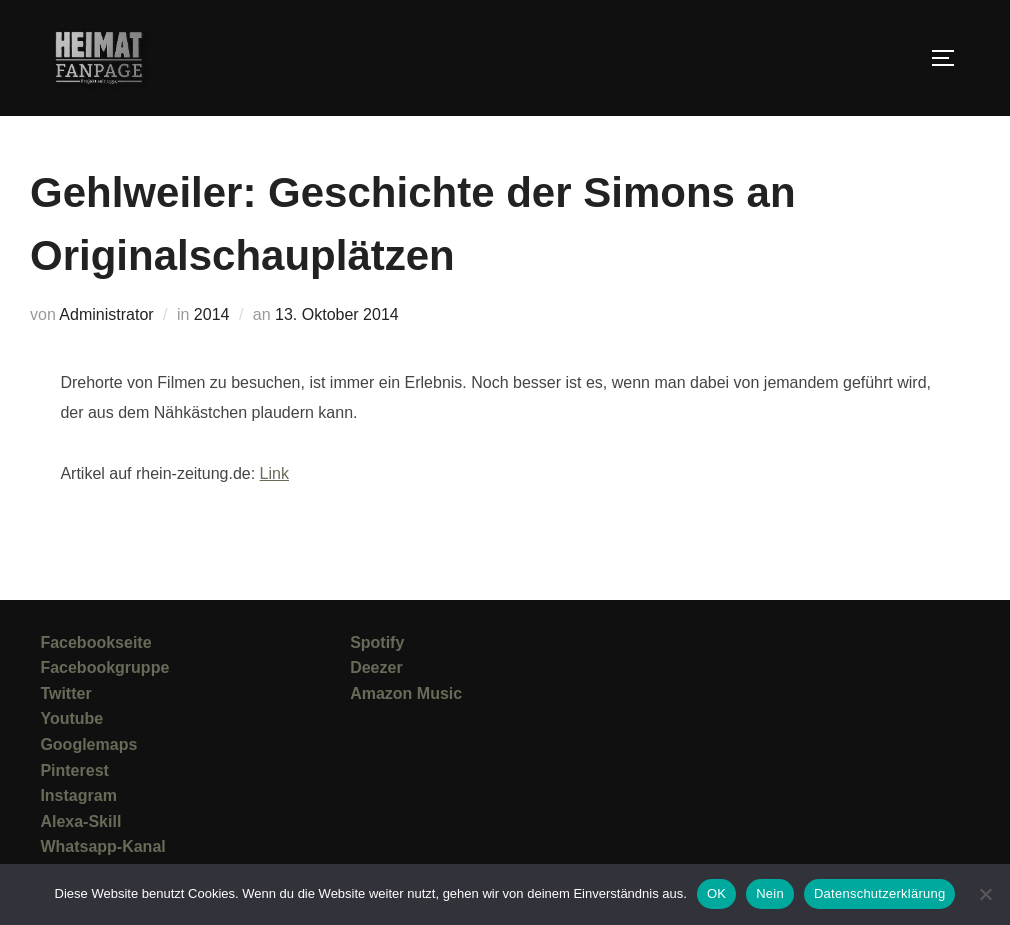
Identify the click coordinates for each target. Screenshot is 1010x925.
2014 (212, 314)
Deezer (376, 667)
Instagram (78, 795)
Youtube (71, 718)
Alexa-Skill (80, 821)
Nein (770, 893)
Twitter (65, 693)
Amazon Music (406, 693)
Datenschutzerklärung (879, 893)
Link (274, 473)
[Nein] (985, 894)
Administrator (106, 314)
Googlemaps (88, 744)
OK (716, 893)
